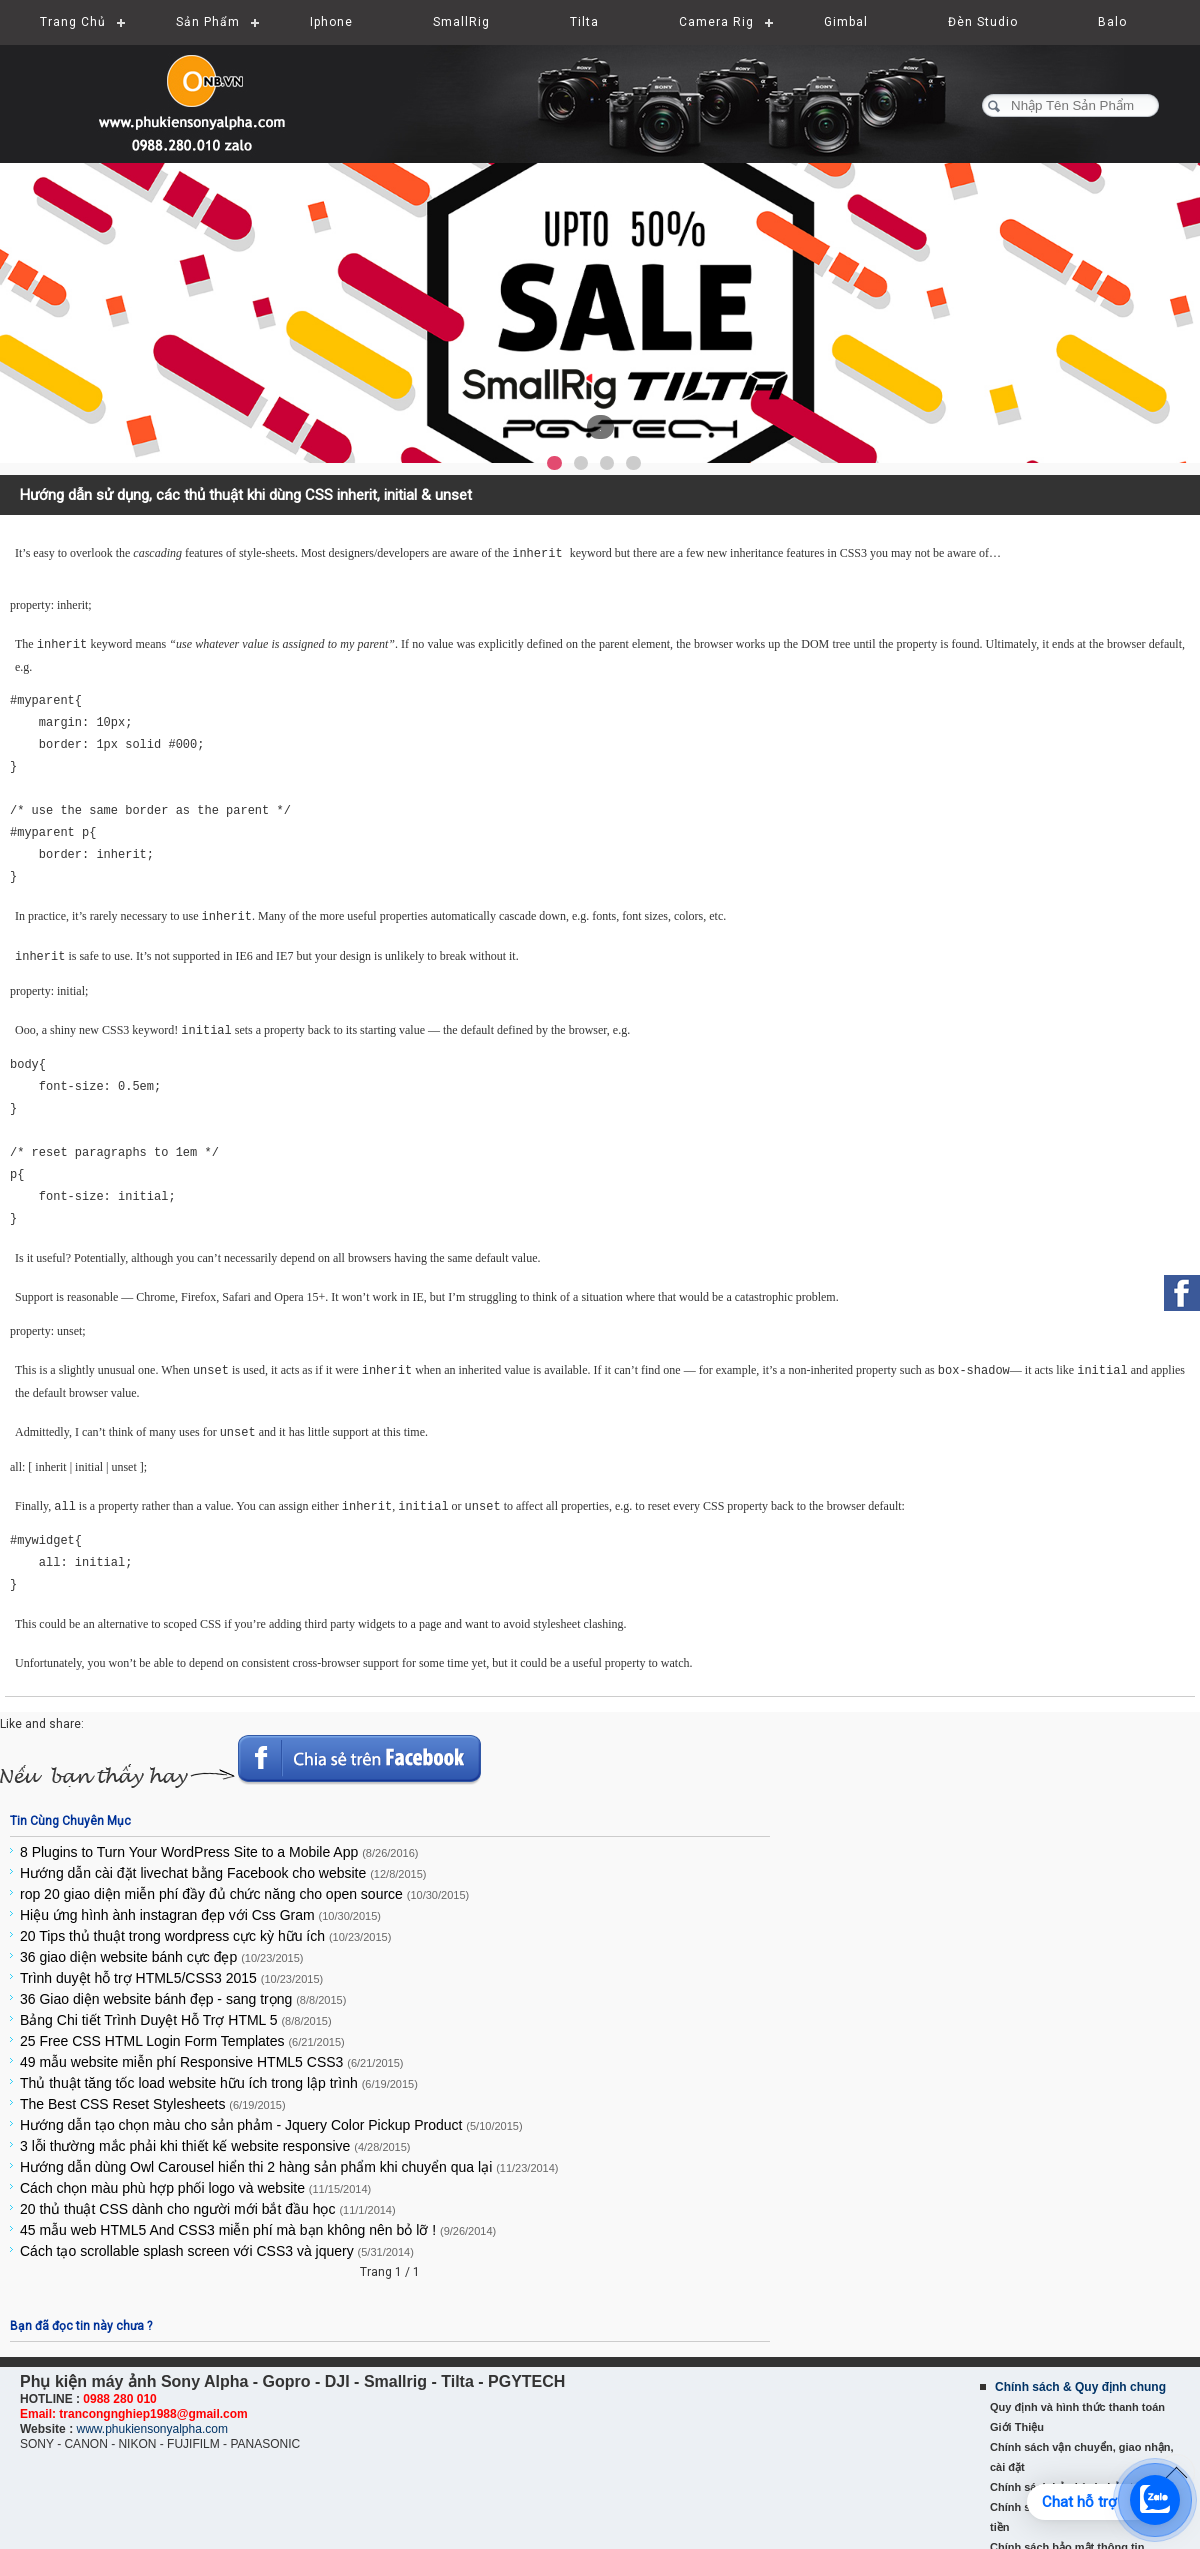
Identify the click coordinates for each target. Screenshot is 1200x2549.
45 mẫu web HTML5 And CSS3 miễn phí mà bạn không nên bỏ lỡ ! (258, 2222)
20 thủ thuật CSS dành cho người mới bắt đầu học (208, 2201)
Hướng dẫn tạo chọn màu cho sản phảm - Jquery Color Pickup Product (271, 2117)
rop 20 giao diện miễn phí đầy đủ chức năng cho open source (244, 1886)
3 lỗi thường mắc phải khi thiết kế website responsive (215, 2138)
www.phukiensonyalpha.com (151, 2421)
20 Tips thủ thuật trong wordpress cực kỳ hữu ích (205, 1928)
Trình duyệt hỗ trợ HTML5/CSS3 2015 (171, 1970)
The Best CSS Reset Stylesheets (153, 2096)
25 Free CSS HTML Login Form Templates (182, 2033)
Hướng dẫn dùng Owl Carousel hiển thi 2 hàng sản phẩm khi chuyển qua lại (289, 2159)
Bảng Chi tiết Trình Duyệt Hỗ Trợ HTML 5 (176, 2012)
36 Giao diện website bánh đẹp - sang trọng (183, 1991)
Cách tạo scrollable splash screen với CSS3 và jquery (217, 2243)
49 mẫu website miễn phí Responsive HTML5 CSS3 (212, 2054)
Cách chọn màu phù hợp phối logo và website (195, 2180)
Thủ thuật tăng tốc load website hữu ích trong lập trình (219, 2075)
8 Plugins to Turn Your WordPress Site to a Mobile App (219, 1844)
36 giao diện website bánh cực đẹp (162, 1949)
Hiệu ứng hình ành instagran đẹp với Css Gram (200, 1907)
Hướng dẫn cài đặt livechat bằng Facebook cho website (223, 1865)
